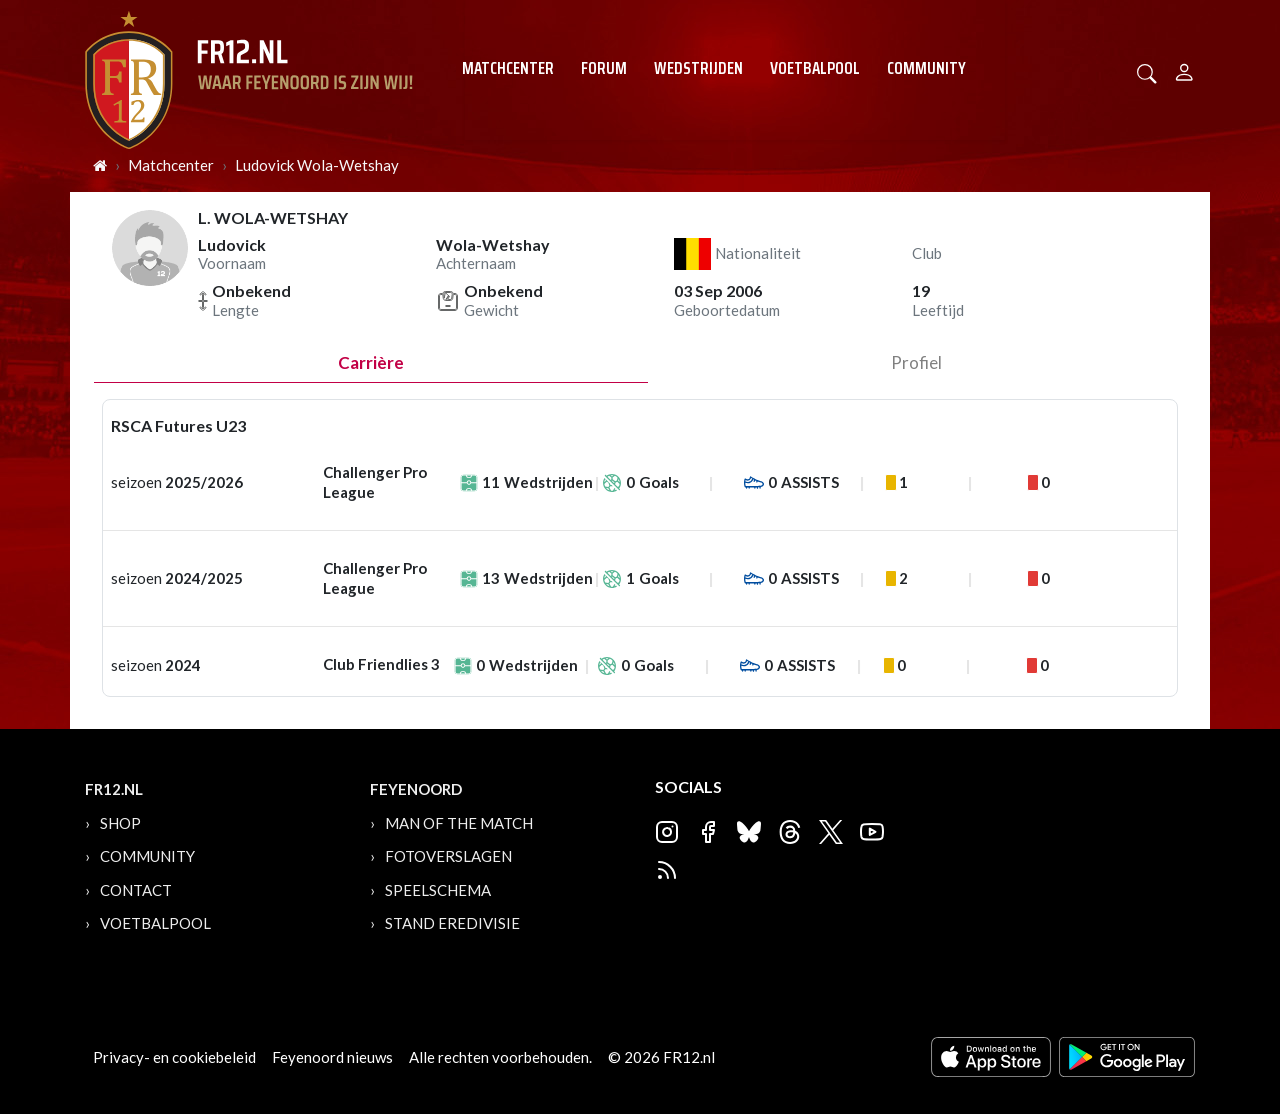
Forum (604, 68)
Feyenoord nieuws (332, 1057)
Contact (136, 890)
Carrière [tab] (371, 362)
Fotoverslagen (448, 856)
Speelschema (438, 890)
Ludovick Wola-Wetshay (317, 165)
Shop (120, 823)
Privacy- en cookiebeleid (174, 1057)
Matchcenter (508, 68)
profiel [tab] (916, 362)
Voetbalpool (815, 68)
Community (926, 68)
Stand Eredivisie (452, 923)
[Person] (1184, 69)
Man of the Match (459, 823)
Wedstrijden (698, 68)
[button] (1147, 71)
